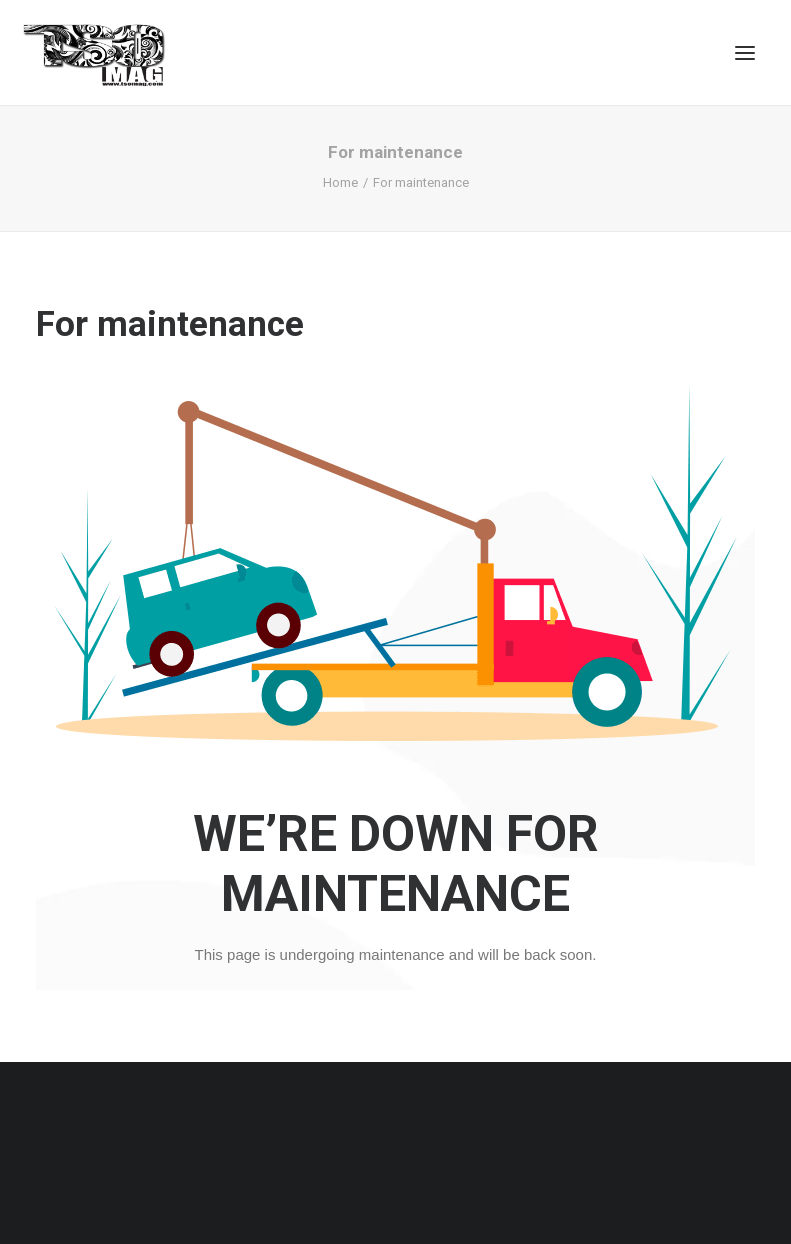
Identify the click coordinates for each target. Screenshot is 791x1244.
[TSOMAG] (94, 55)
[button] (745, 52)
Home (340, 182)
